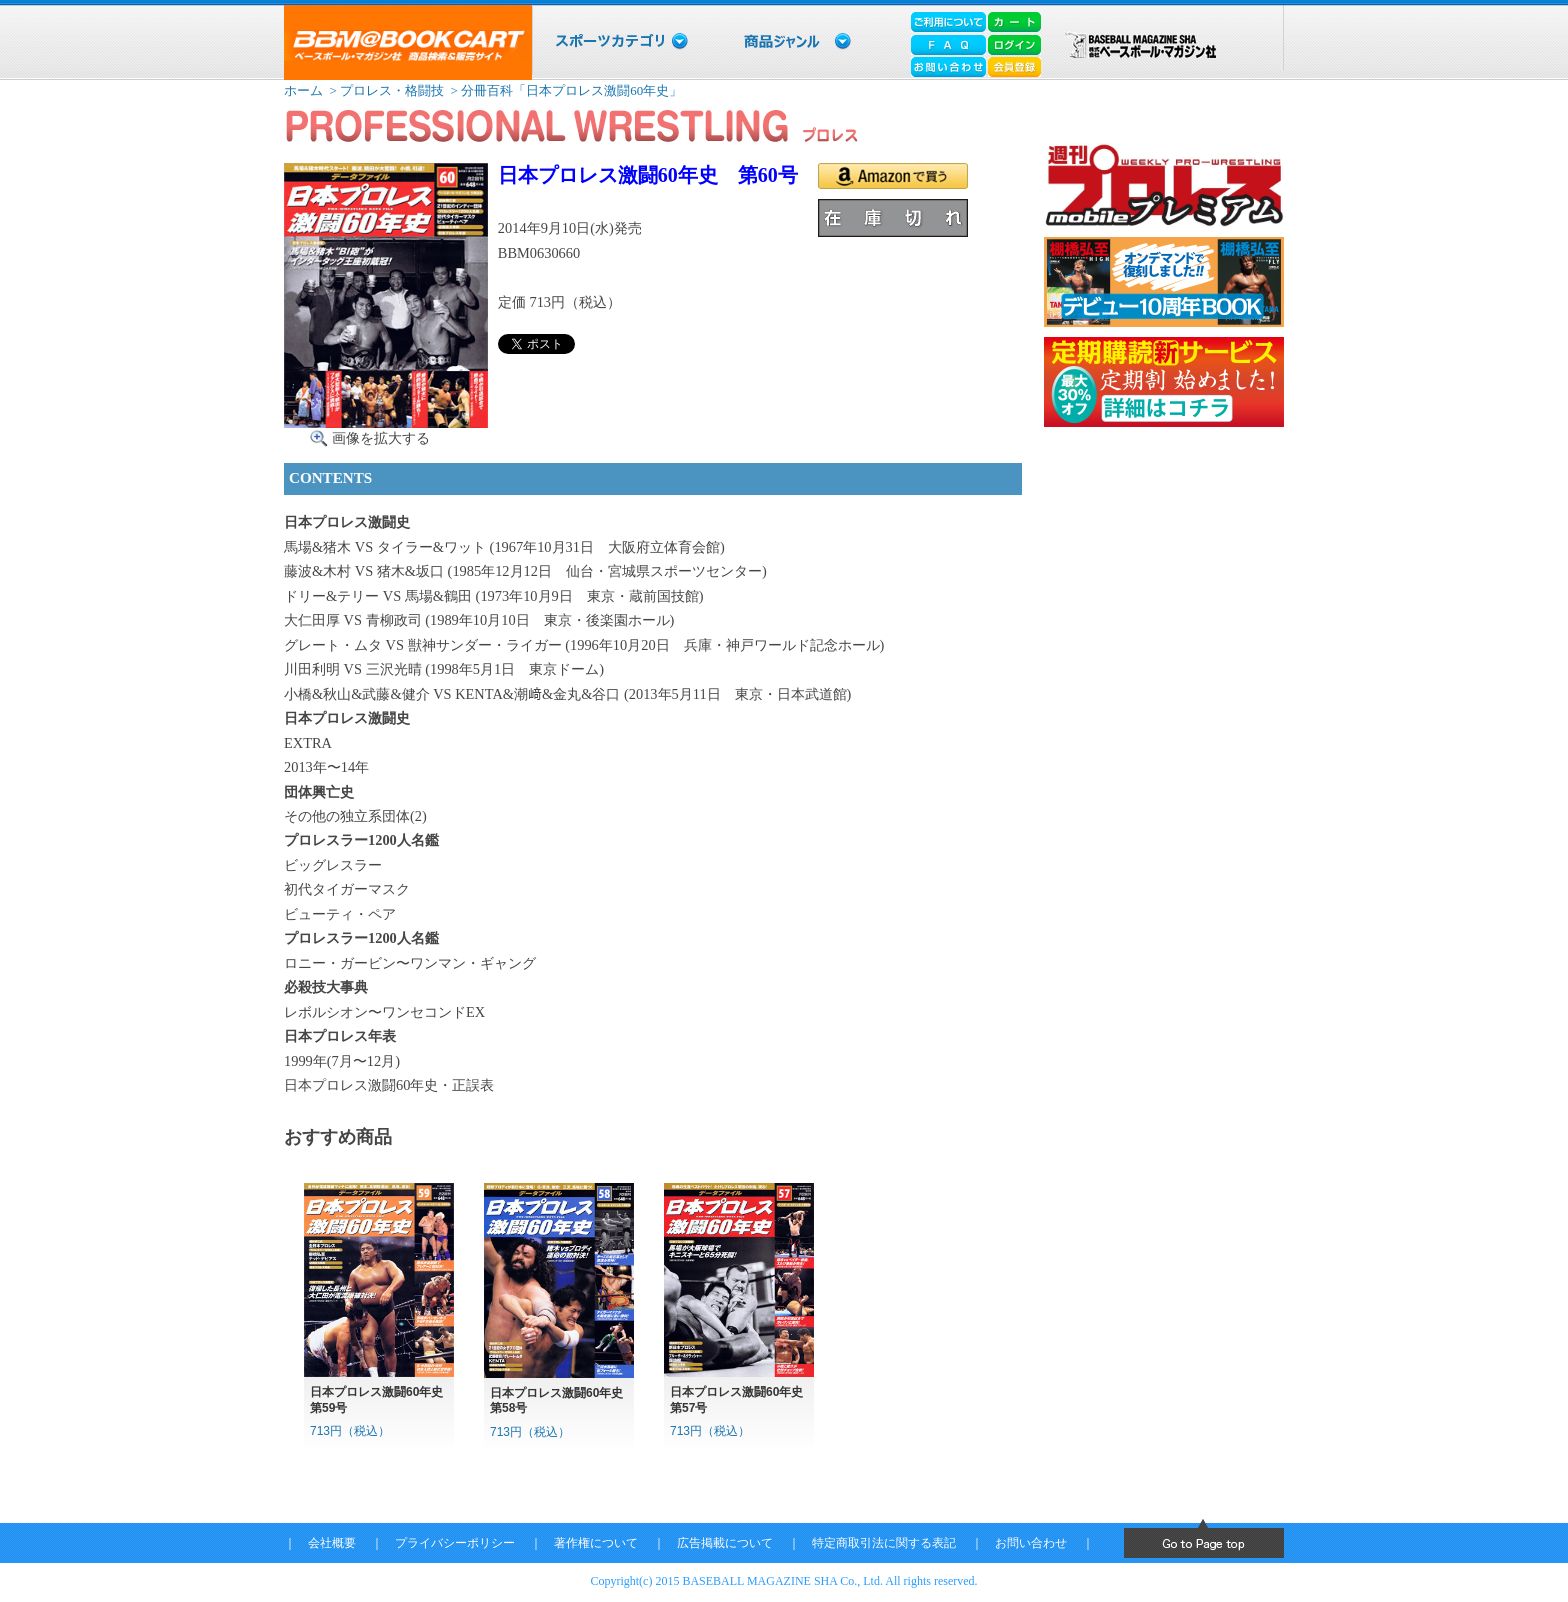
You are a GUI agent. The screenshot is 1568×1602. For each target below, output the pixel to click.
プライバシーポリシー (455, 1543)
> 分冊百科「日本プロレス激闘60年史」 (564, 90)
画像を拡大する (381, 438)
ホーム (303, 90)
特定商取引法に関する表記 (884, 1543)
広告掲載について (725, 1543)
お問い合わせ (1031, 1543)
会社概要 (332, 1543)
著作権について (596, 1543)
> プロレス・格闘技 (385, 90)
